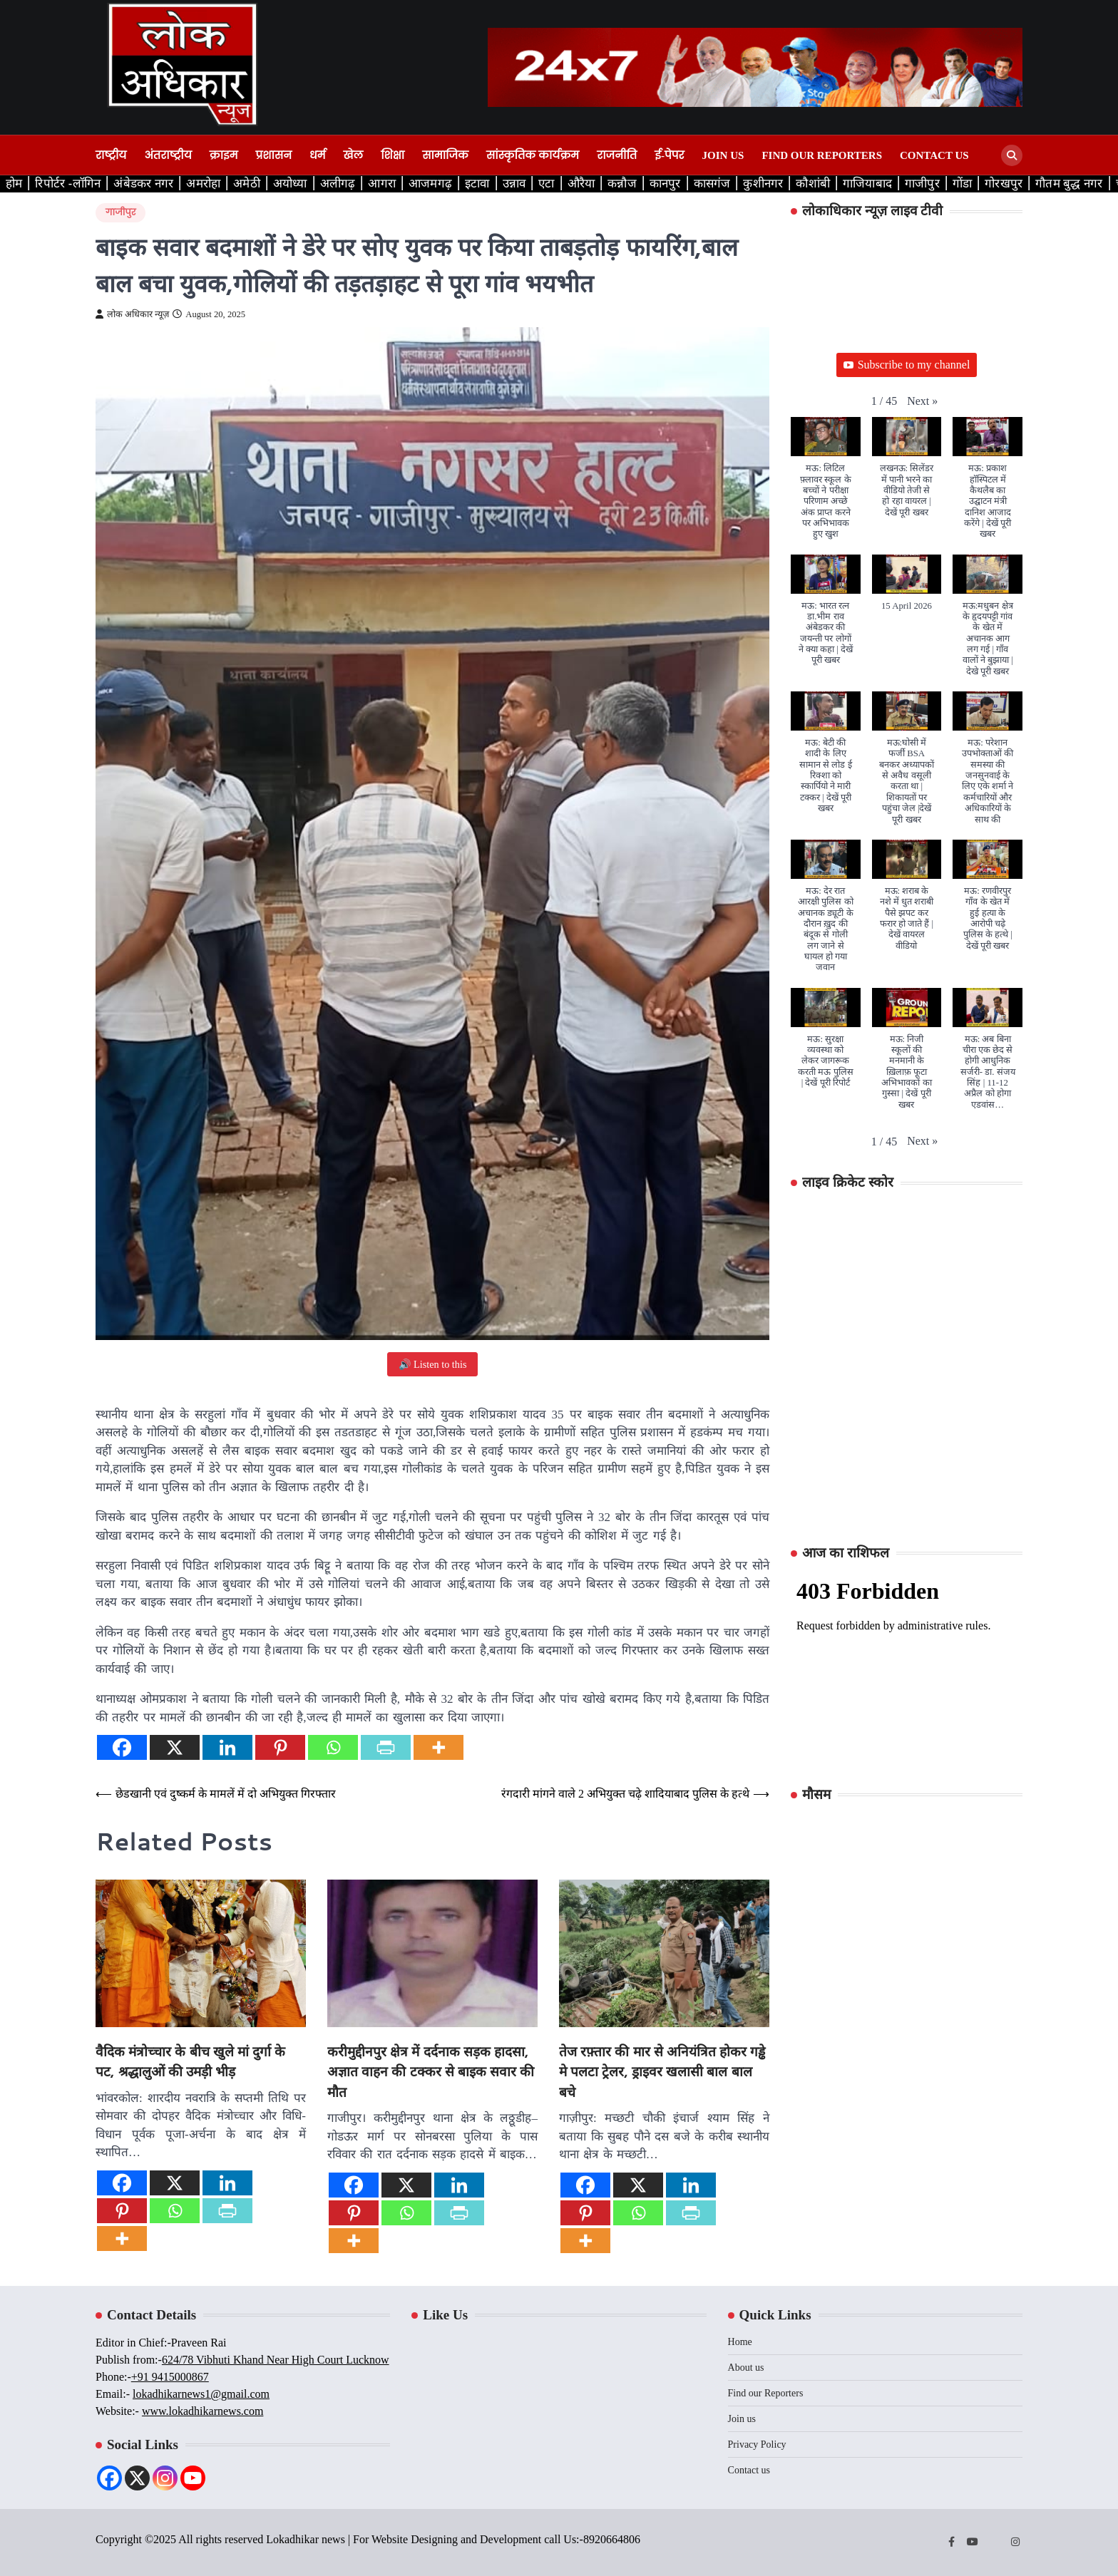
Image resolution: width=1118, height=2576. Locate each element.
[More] (438, 1747)
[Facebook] (122, 1747)
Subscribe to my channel (906, 365)
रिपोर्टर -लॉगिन (68, 183)
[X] (175, 1747)
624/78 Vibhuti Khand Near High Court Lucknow (275, 2360)
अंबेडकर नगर (143, 183)
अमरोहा (203, 183)
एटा (546, 183)
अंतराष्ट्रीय (167, 155)
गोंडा (962, 183)
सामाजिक (445, 155)
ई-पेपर (669, 155)
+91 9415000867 (170, 2377)
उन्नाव (514, 183)
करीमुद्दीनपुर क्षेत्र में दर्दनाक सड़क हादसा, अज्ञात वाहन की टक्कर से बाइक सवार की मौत (430, 2071)
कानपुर (665, 183)
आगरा (382, 183)
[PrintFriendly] (386, 1747)
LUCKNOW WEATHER (906, 1868)
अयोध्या (290, 183)
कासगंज (712, 183)
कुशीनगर (763, 183)
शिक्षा (392, 155)
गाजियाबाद (867, 183)
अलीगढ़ (338, 183)
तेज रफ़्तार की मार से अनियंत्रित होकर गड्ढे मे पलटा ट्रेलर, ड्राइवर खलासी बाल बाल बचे (662, 2071)
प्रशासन (274, 155)
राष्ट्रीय (111, 155)
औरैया (581, 183)
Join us (723, 155)
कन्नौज (622, 183)
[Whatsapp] (333, 1747)
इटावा (477, 183)
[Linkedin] (227, 1747)
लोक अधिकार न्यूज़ (132, 314)
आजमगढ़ (430, 183)
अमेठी (246, 183)
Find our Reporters (821, 155)
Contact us (934, 155)
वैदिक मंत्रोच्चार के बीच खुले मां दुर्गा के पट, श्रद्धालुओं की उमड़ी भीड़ (190, 2061)
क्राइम (224, 155)
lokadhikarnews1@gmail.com (201, 2394)
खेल (354, 155)
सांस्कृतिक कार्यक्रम (532, 155)
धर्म (317, 155)
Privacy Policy (757, 2444)
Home (740, 2342)
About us (746, 2367)
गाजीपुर (922, 183)
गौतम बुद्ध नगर (1068, 183)
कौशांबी (813, 183)
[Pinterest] (280, 1747)
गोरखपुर (1003, 183)
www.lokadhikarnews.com (202, 2411)
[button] (922, 401)
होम (14, 183)
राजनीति (617, 155)
